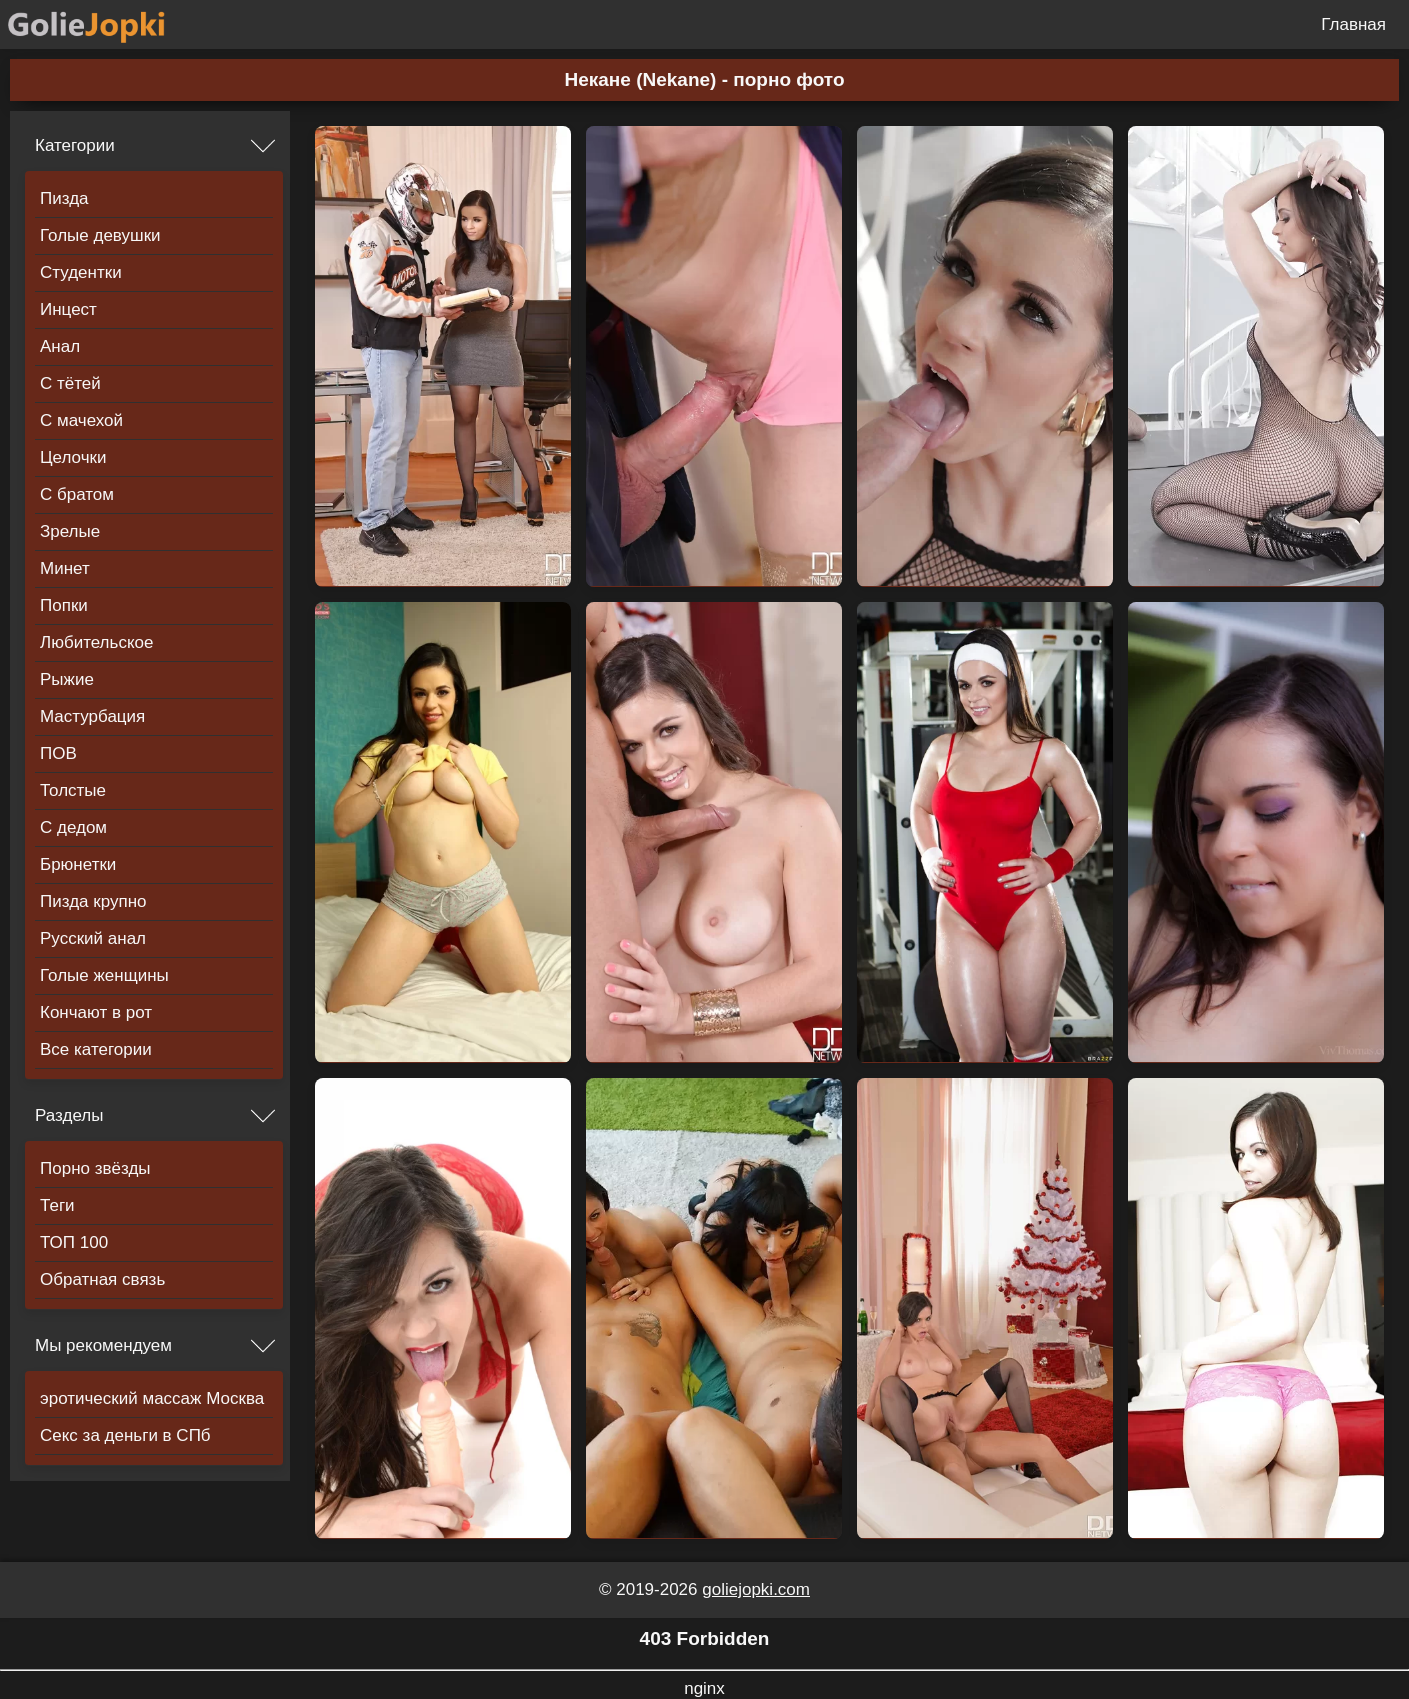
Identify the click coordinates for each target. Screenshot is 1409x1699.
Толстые (73, 790)
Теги (57, 1205)
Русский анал (93, 938)
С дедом (73, 827)
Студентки (81, 272)
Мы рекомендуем (103, 1345)
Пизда (64, 198)
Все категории (96, 1049)
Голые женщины (104, 975)
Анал (60, 346)
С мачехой (81, 420)
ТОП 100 (74, 1242)
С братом (77, 494)
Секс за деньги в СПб (125, 1435)
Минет (65, 568)
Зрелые (70, 531)
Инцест (68, 309)
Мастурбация (92, 716)
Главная (1353, 24)
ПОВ (58, 753)
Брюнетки (78, 864)
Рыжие (67, 679)
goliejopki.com (756, 1589)
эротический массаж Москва (152, 1398)
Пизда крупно (93, 901)
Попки (64, 605)
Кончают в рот (96, 1012)
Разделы (69, 1115)
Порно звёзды (95, 1168)
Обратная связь (102, 1279)
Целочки (73, 457)
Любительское (96, 642)
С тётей (70, 383)
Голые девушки (100, 235)
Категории (75, 145)
